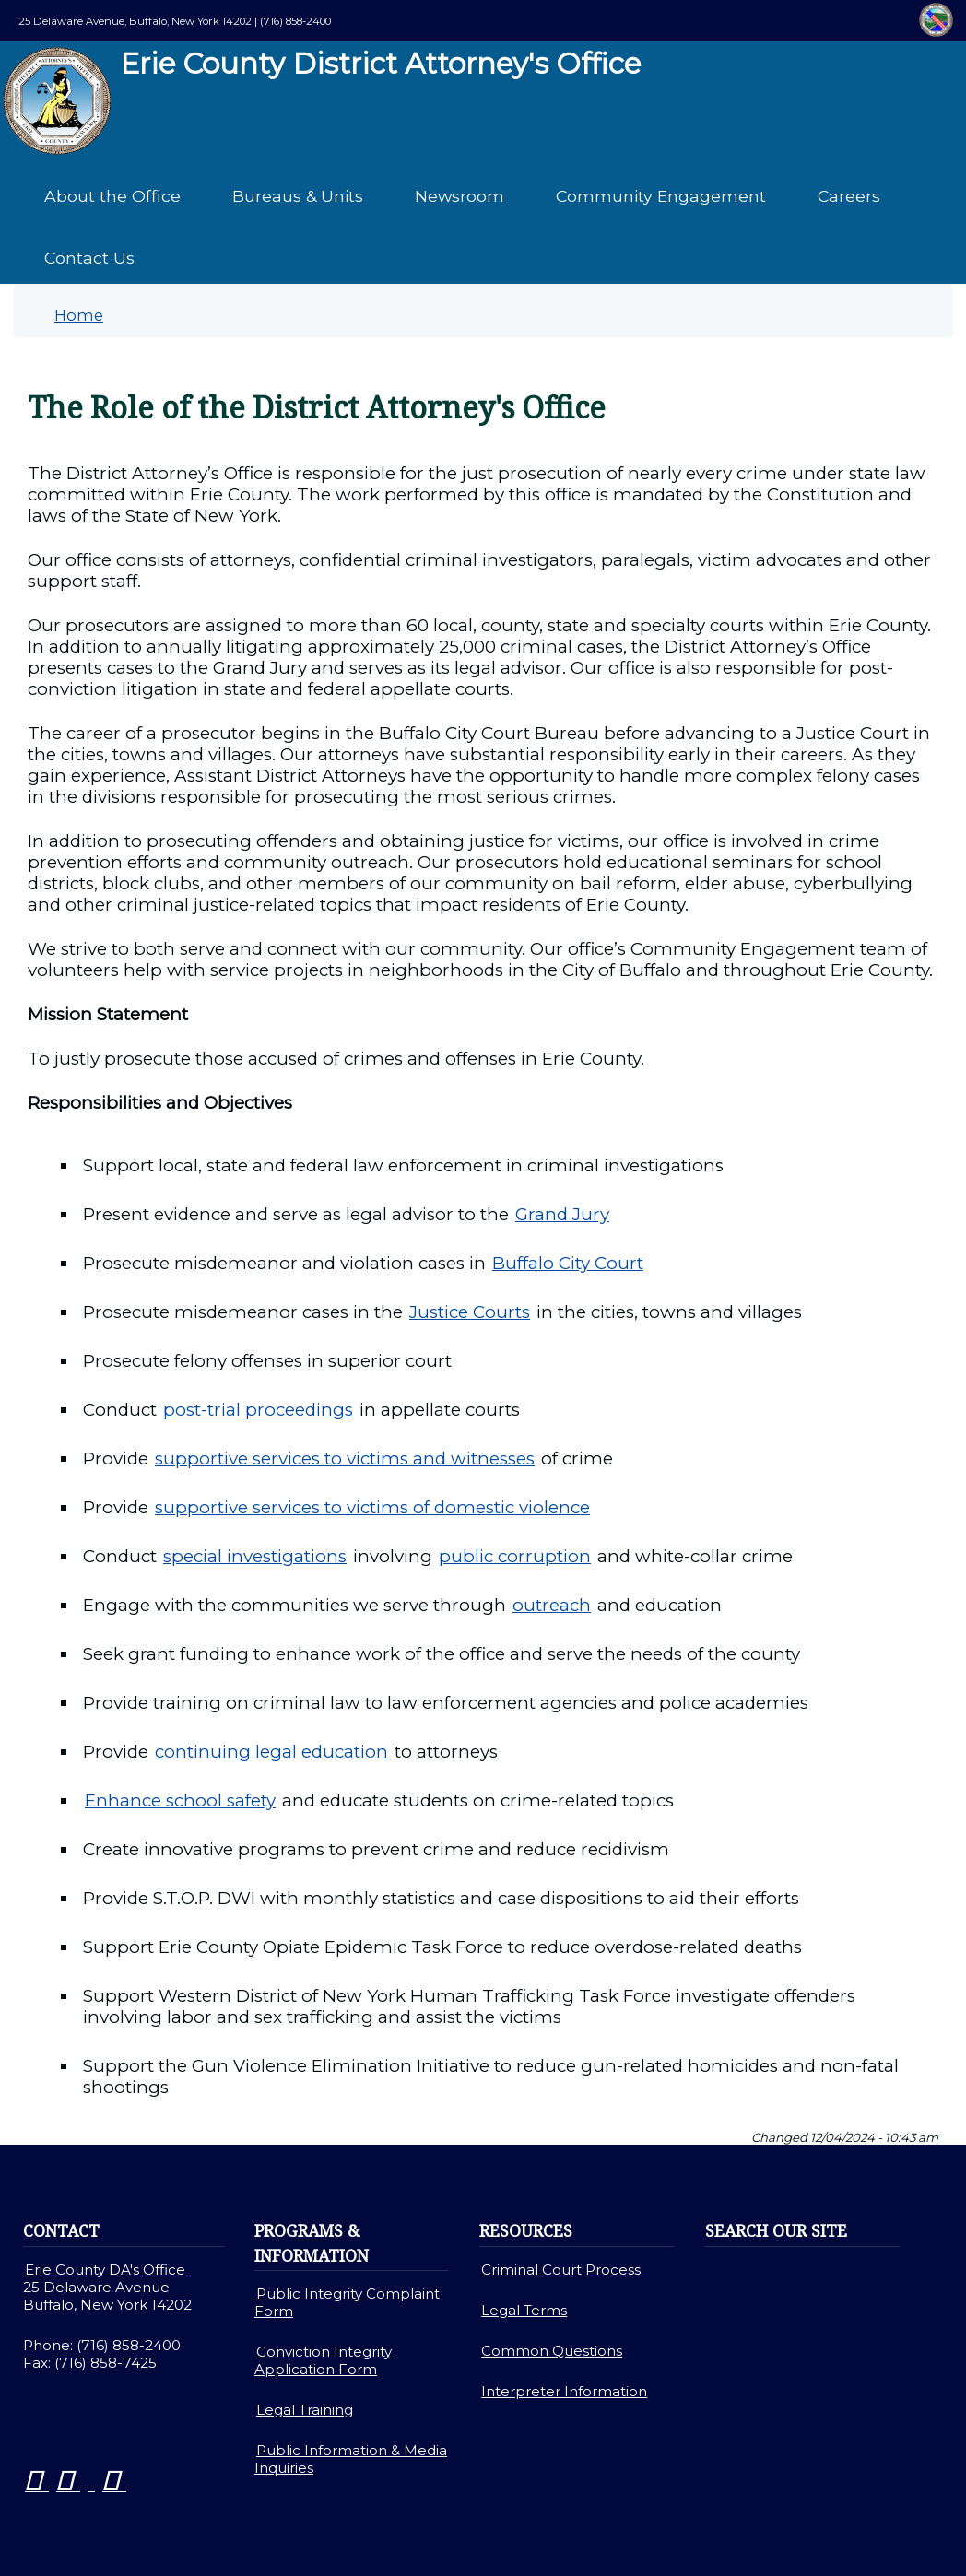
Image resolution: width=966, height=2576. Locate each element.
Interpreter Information (564, 2391)
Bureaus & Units (297, 196)
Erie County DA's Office (105, 2269)
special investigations (255, 1556)
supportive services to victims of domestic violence (372, 1507)
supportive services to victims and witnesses (345, 1458)
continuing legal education (271, 1751)
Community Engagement (661, 196)
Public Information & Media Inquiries (350, 2458)
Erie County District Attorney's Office (328, 101)
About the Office (112, 196)
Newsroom (459, 196)
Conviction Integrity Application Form (323, 2360)
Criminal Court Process (561, 2269)
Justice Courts (469, 1312)
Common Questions (551, 2350)
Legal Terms (524, 2310)
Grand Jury (562, 1214)
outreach (551, 1605)
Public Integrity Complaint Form (347, 2302)
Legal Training (304, 2409)
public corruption (515, 1556)
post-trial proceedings (258, 1409)
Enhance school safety (180, 1800)
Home (78, 315)
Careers (849, 196)
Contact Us (89, 257)
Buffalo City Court (567, 1263)
